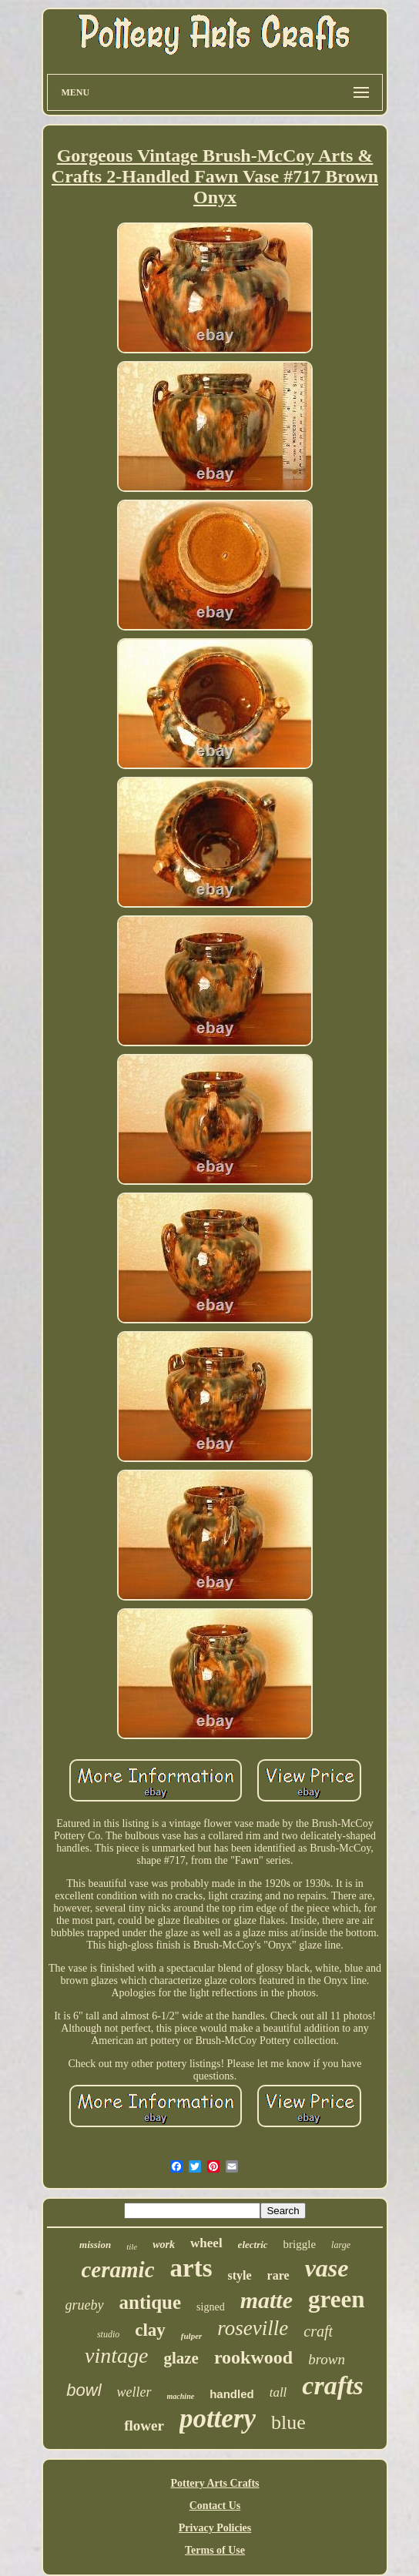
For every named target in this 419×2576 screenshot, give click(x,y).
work (164, 2244)
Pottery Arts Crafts (214, 2483)
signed (210, 2307)
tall (278, 2392)
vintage (116, 2355)
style (240, 2275)
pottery (217, 2419)
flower (144, 2425)
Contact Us (215, 2505)
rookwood (253, 2357)
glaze (180, 2358)
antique (150, 2302)
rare (278, 2275)
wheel (206, 2243)
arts (191, 2268)
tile (131, 2246)
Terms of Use (215, 2550)
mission (95, 2244)
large (340, 2245)
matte (266, 2300)
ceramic (118, 2269)
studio (108, 2334)
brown (326, 2359)
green (336, 2299)
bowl (83, 2390)
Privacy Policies (215, 2528)
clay (150, 2330)
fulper (192, 2335)
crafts (332, 2385)
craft (318, 2331)
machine (181, 2396)
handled (232, 2393)
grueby (84, 2305)
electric (253, 2244)
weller (134, 2392)
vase (327, 2268)
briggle (300, 2244)
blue (288, 2422)
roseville (252, 2328)
